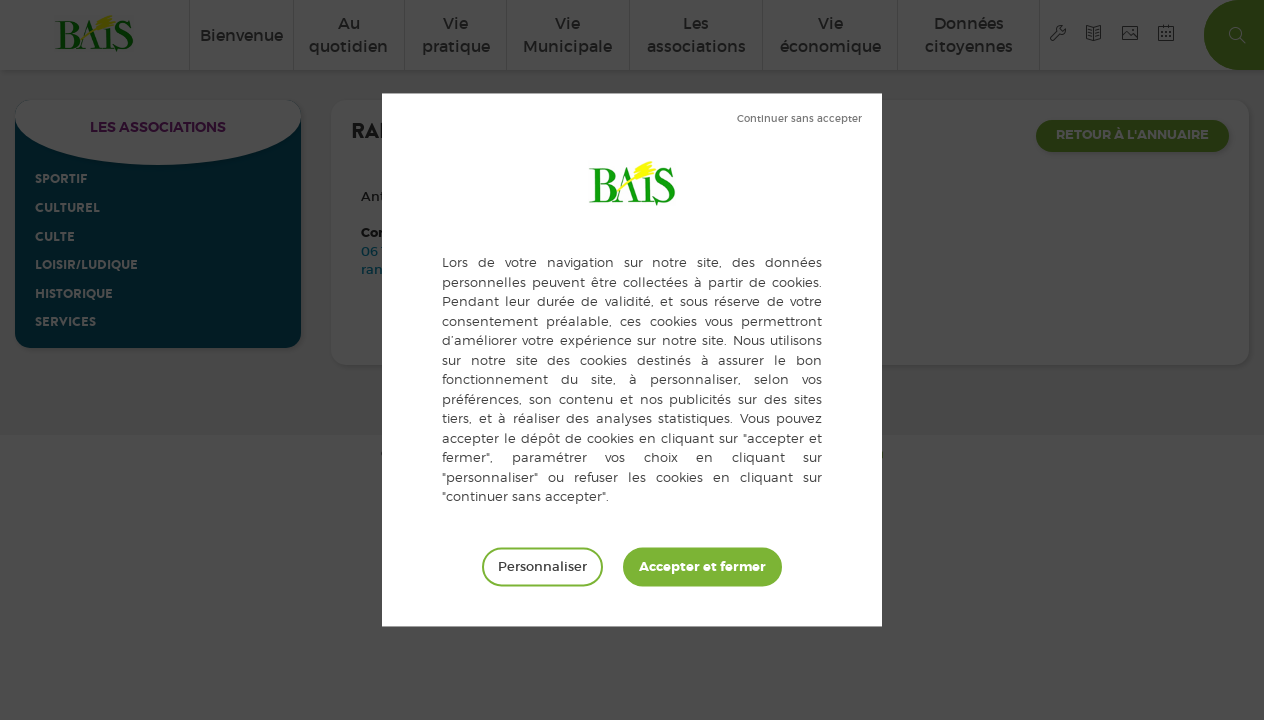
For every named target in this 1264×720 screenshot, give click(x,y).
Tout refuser (799, 119)
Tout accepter (702, 567)
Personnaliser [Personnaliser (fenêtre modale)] (542, 566)
